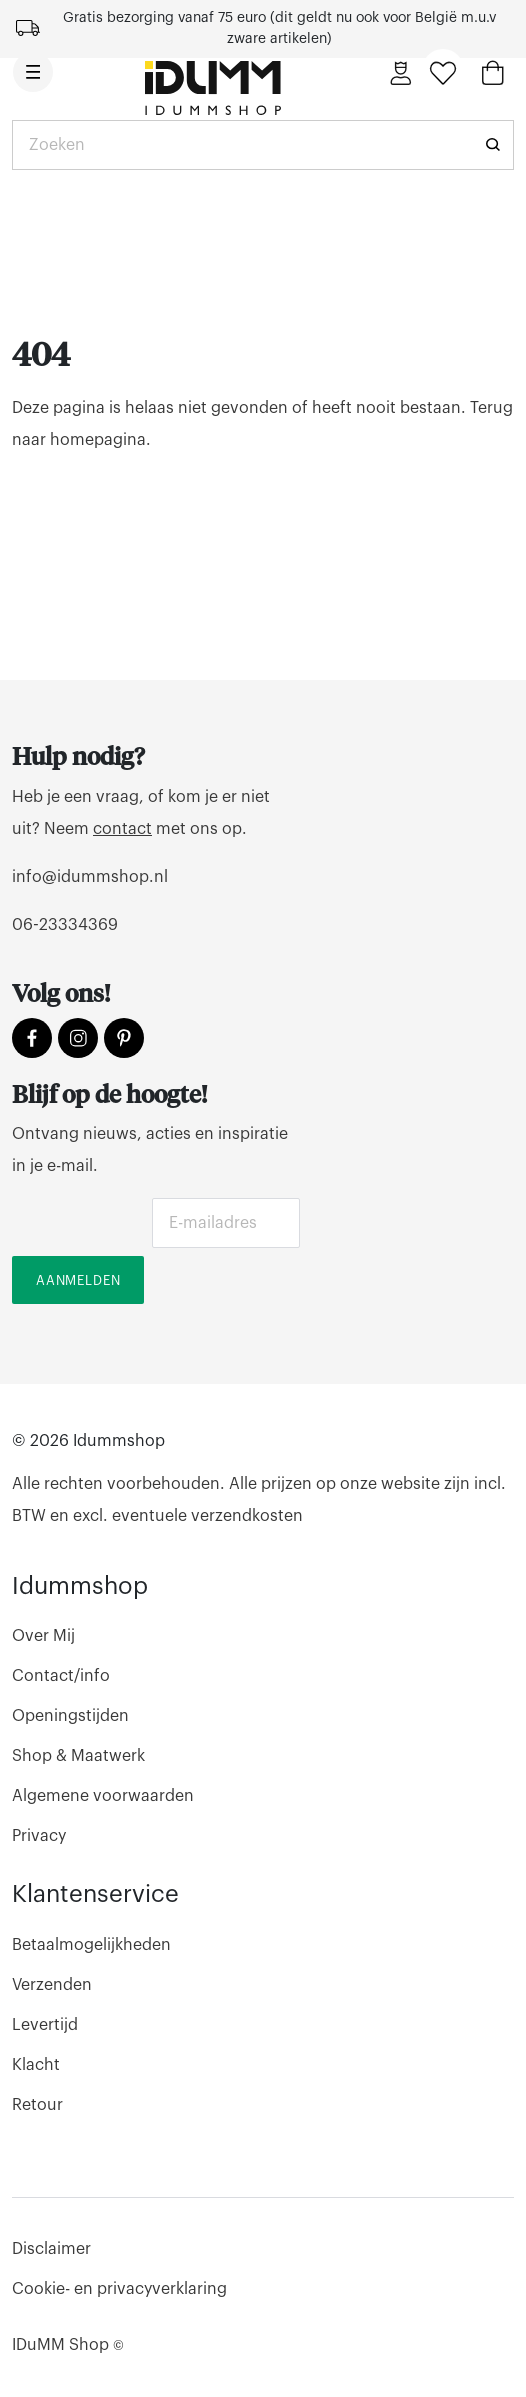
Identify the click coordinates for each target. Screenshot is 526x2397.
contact (122, 829)
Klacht (36, 2065)
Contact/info (61, 1676)
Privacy (39, 1836)
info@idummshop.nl (90, 877)
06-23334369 (65, 925)
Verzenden (52, 1985)
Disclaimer (51, 2249)
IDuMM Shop (68, 2345)
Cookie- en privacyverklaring (119, 2289)
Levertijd (45, 2025)
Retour (37, 2105)
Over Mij (43, 1636)
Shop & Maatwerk (78, 1756)
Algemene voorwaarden (103, 1796)
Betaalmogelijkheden (91, 1945)
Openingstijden (70, 1716)
